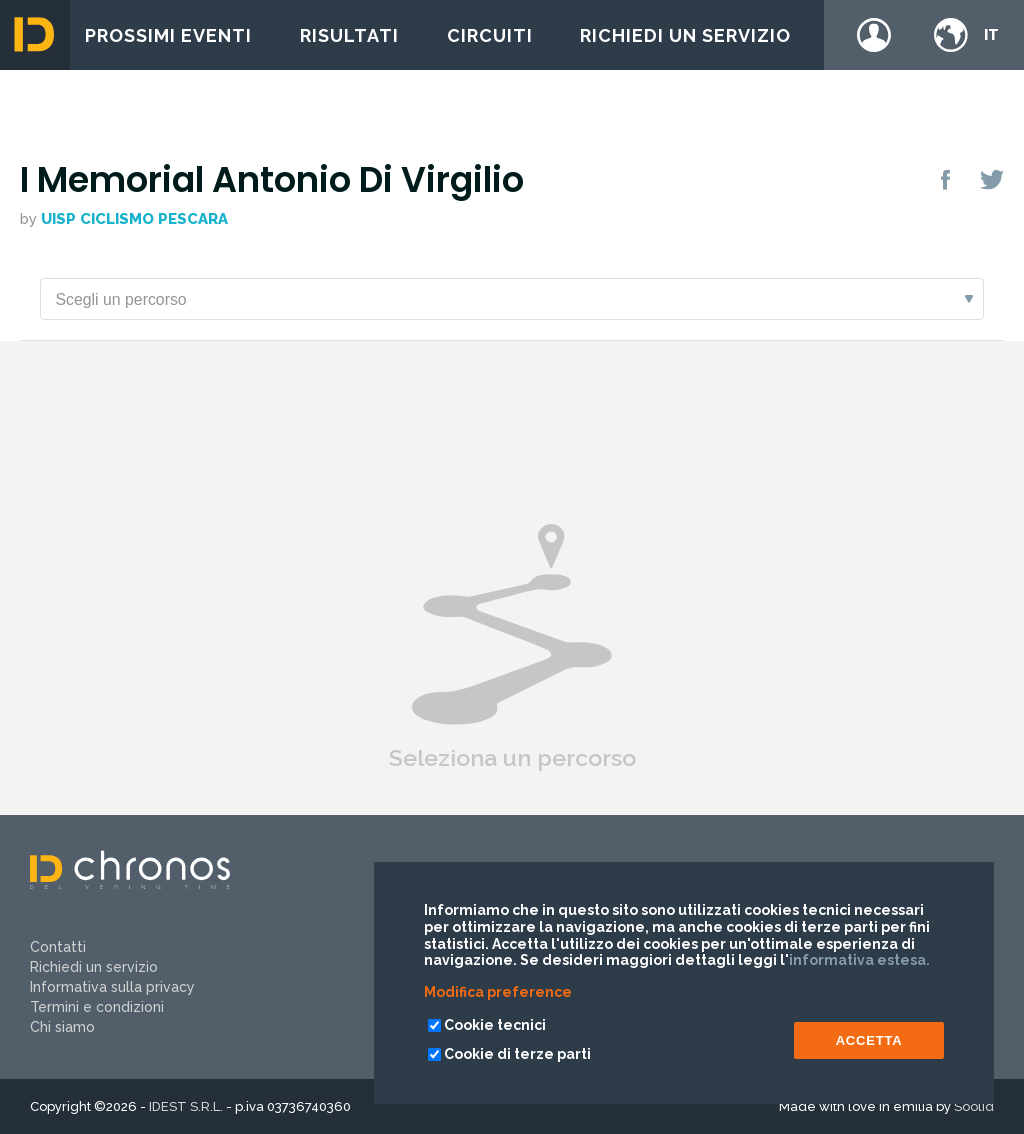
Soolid (974, 1106)
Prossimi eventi (168, 35)
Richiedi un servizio (685, 35)
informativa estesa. (859, 960)
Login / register (874, 35)
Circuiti (490, 35)
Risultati (349, 35)
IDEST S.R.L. (186, 1106)
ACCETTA (869, 1040)
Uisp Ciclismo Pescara (134, 219)
